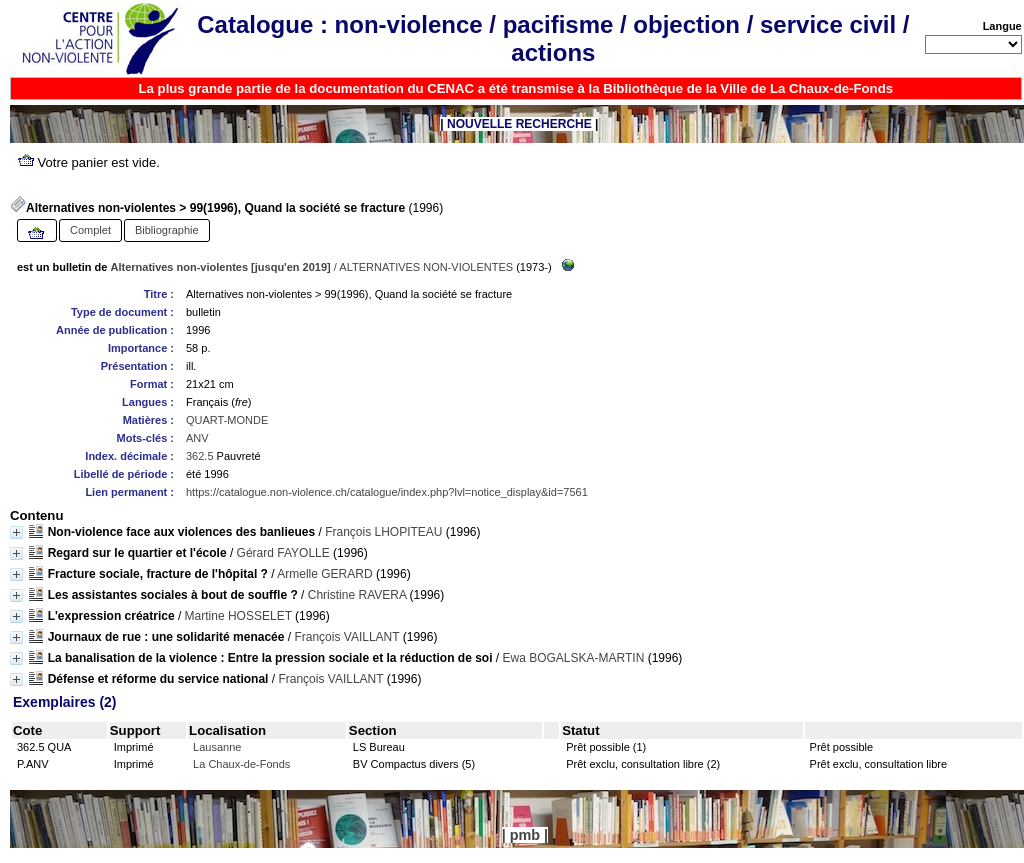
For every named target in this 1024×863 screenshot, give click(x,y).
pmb (525, 835)
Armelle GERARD (324, 574)
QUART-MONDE (227, 420)
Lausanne (217, 747)
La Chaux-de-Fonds (241, 764)
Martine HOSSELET (238, 616)
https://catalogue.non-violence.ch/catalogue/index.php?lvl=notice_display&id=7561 (387, 492)
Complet (90, 230)
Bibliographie (167, 230)
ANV (197, 438)
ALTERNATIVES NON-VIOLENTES (426, 267)
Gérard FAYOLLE (283, 553)
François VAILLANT (346, 637)
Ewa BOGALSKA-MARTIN (574, 658)
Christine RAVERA (357, 595)
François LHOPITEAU (383, 532)
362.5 (200, 456)
